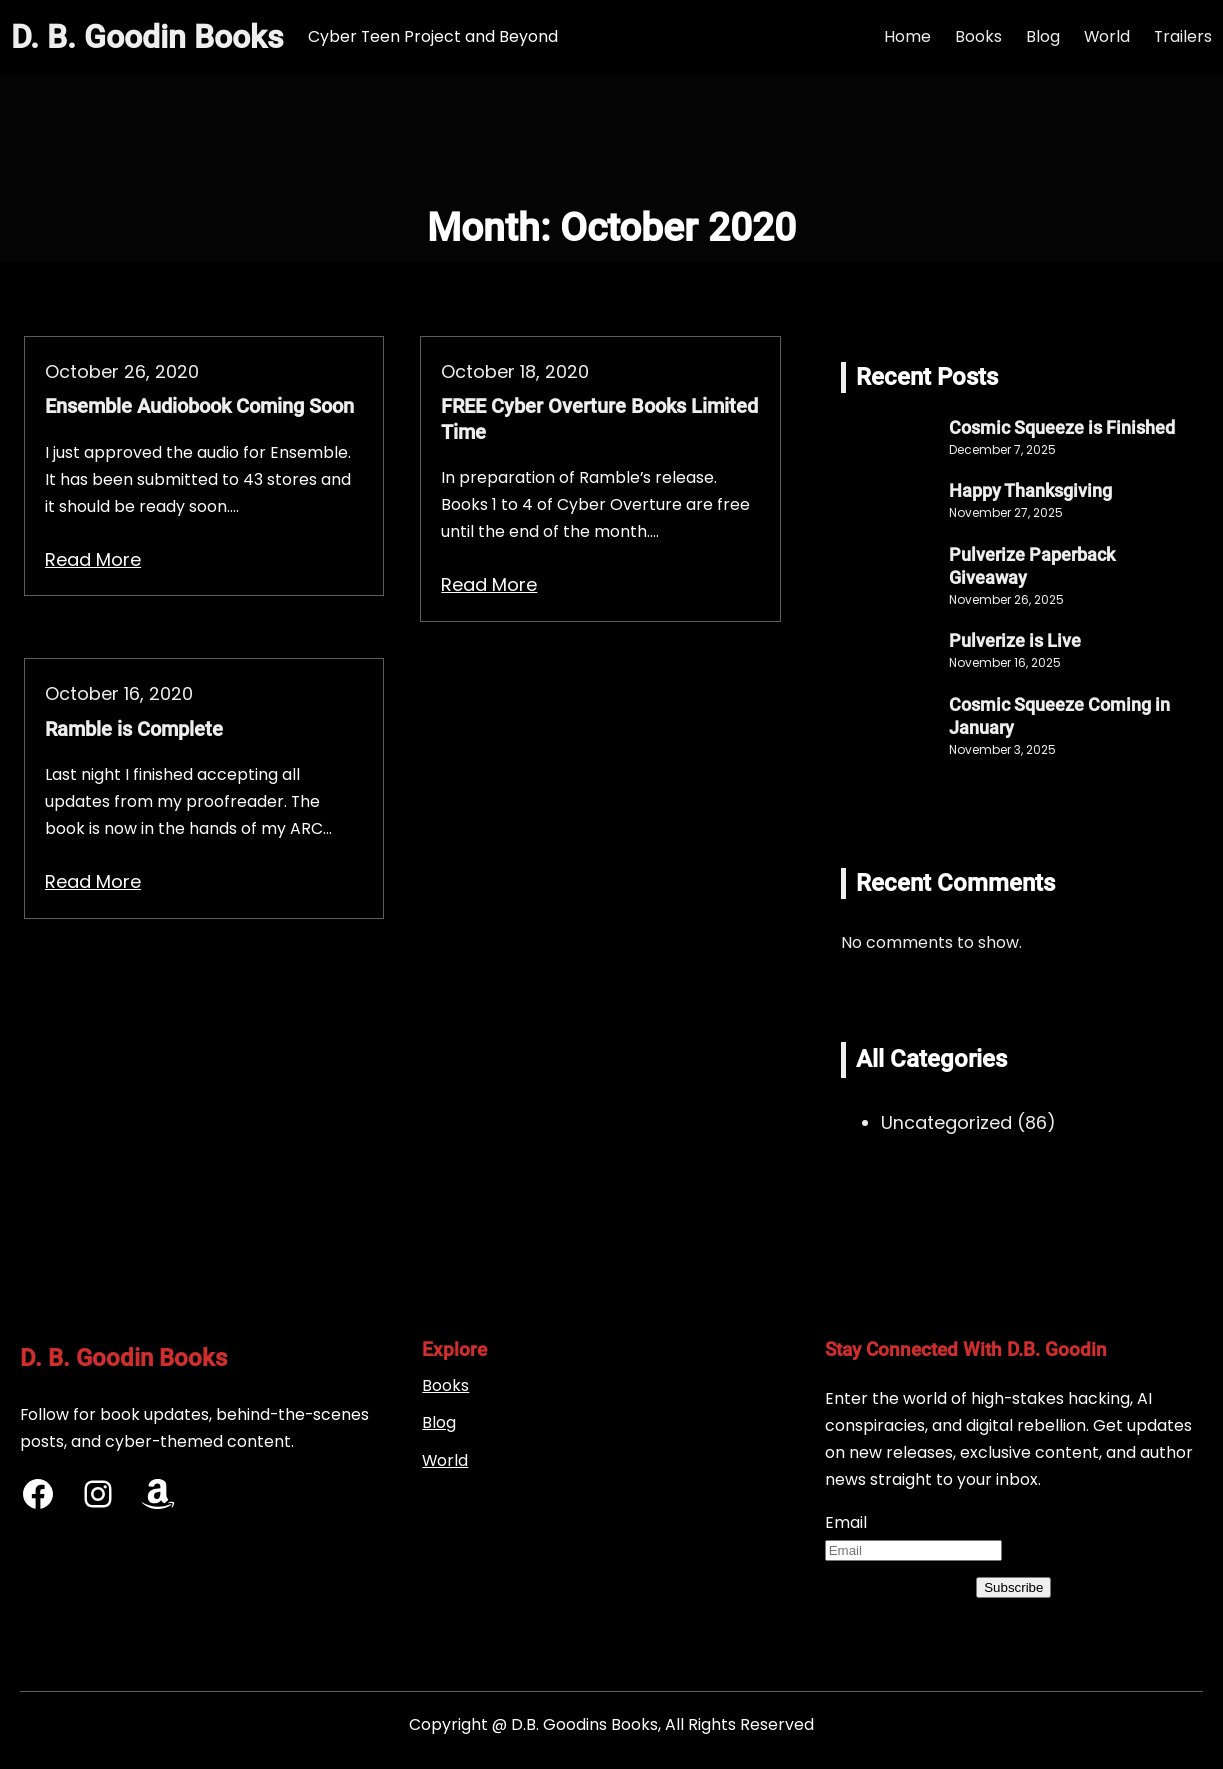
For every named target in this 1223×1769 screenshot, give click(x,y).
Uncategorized (946, 1122)
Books (445, 1385)
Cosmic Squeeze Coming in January (1059, 716)
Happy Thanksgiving (1030, 491)
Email (846, 1522)
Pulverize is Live (1015, 641)
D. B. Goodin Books (147, 37)
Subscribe (1013, 1587)
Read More (93, 559)
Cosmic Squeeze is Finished (1062, 428)
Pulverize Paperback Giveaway (1032, 566)
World (445, 1460)
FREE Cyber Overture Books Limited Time (599, 419)
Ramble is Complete (134, 729)
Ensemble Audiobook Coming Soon (199, 406)
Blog (439, 1422)
